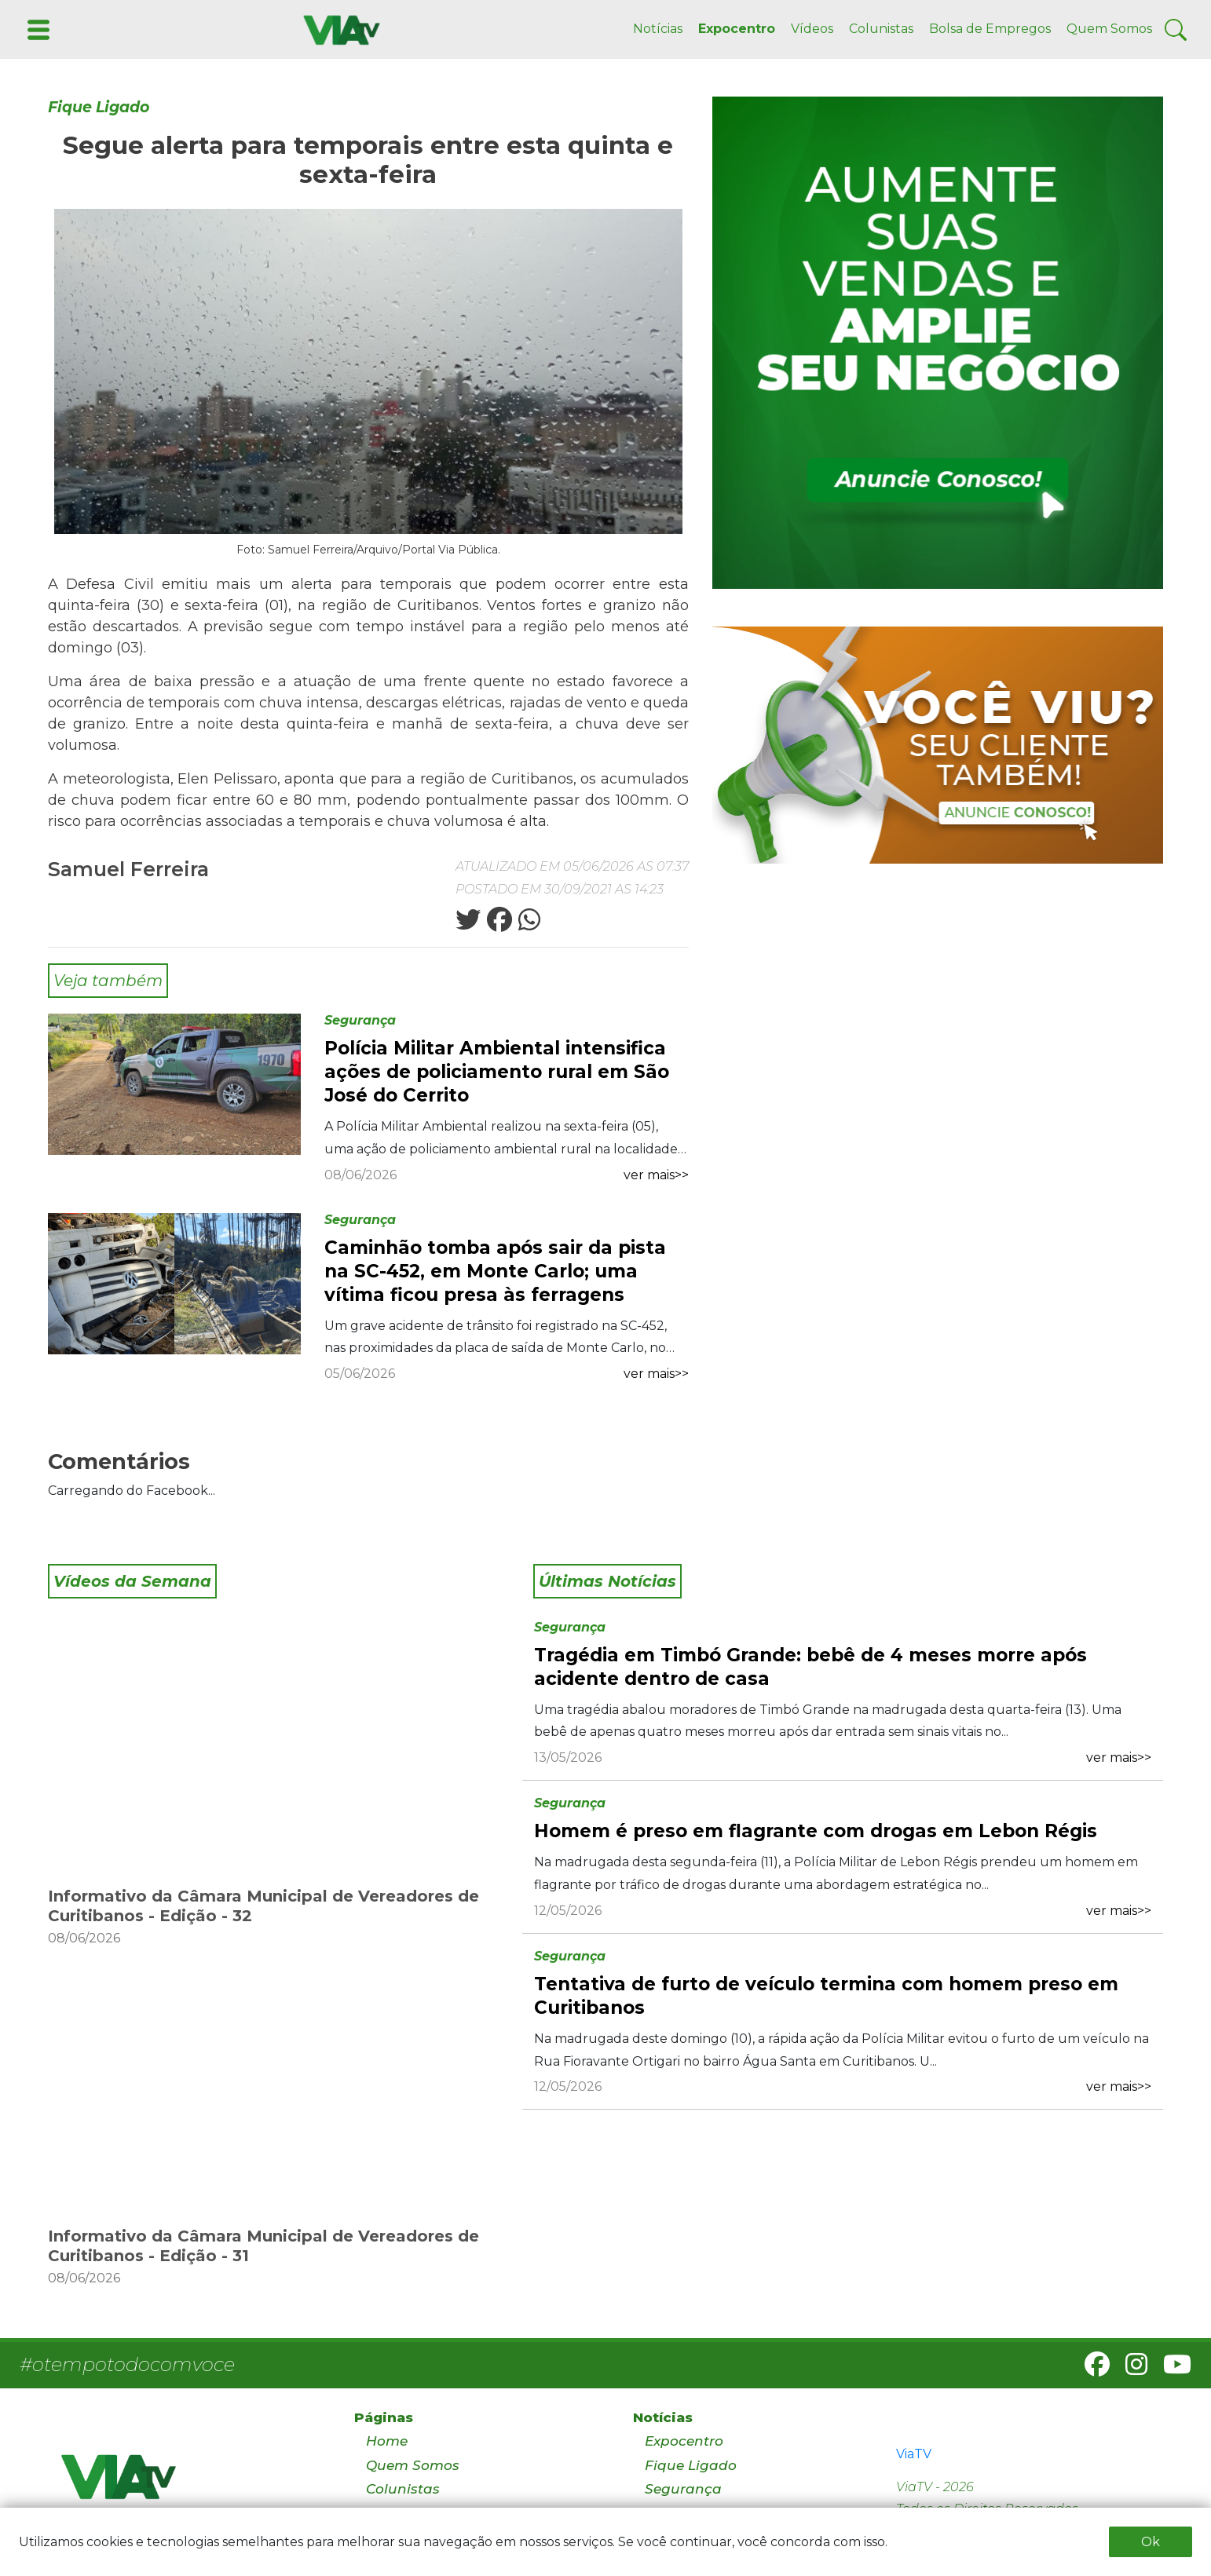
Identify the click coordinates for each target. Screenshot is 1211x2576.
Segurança (360, 1020)
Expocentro (736, 28)
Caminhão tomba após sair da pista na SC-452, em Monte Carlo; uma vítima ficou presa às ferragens (495, 1271)
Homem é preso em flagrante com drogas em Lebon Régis (815, 1831)
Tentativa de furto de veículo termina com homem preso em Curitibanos (826, 1996)
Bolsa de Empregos (990, 28)
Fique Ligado (98, 107)
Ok (1150, 2541)
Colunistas (881, 28)
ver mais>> (656, 1174)
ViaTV (913, 2453)
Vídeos (812, 28)
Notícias (657, 28)
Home (387, 2441)
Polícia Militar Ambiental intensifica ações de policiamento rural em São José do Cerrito (496, 1071)
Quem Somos (1109, 28)
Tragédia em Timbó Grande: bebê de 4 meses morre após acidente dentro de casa (810, 1667)
